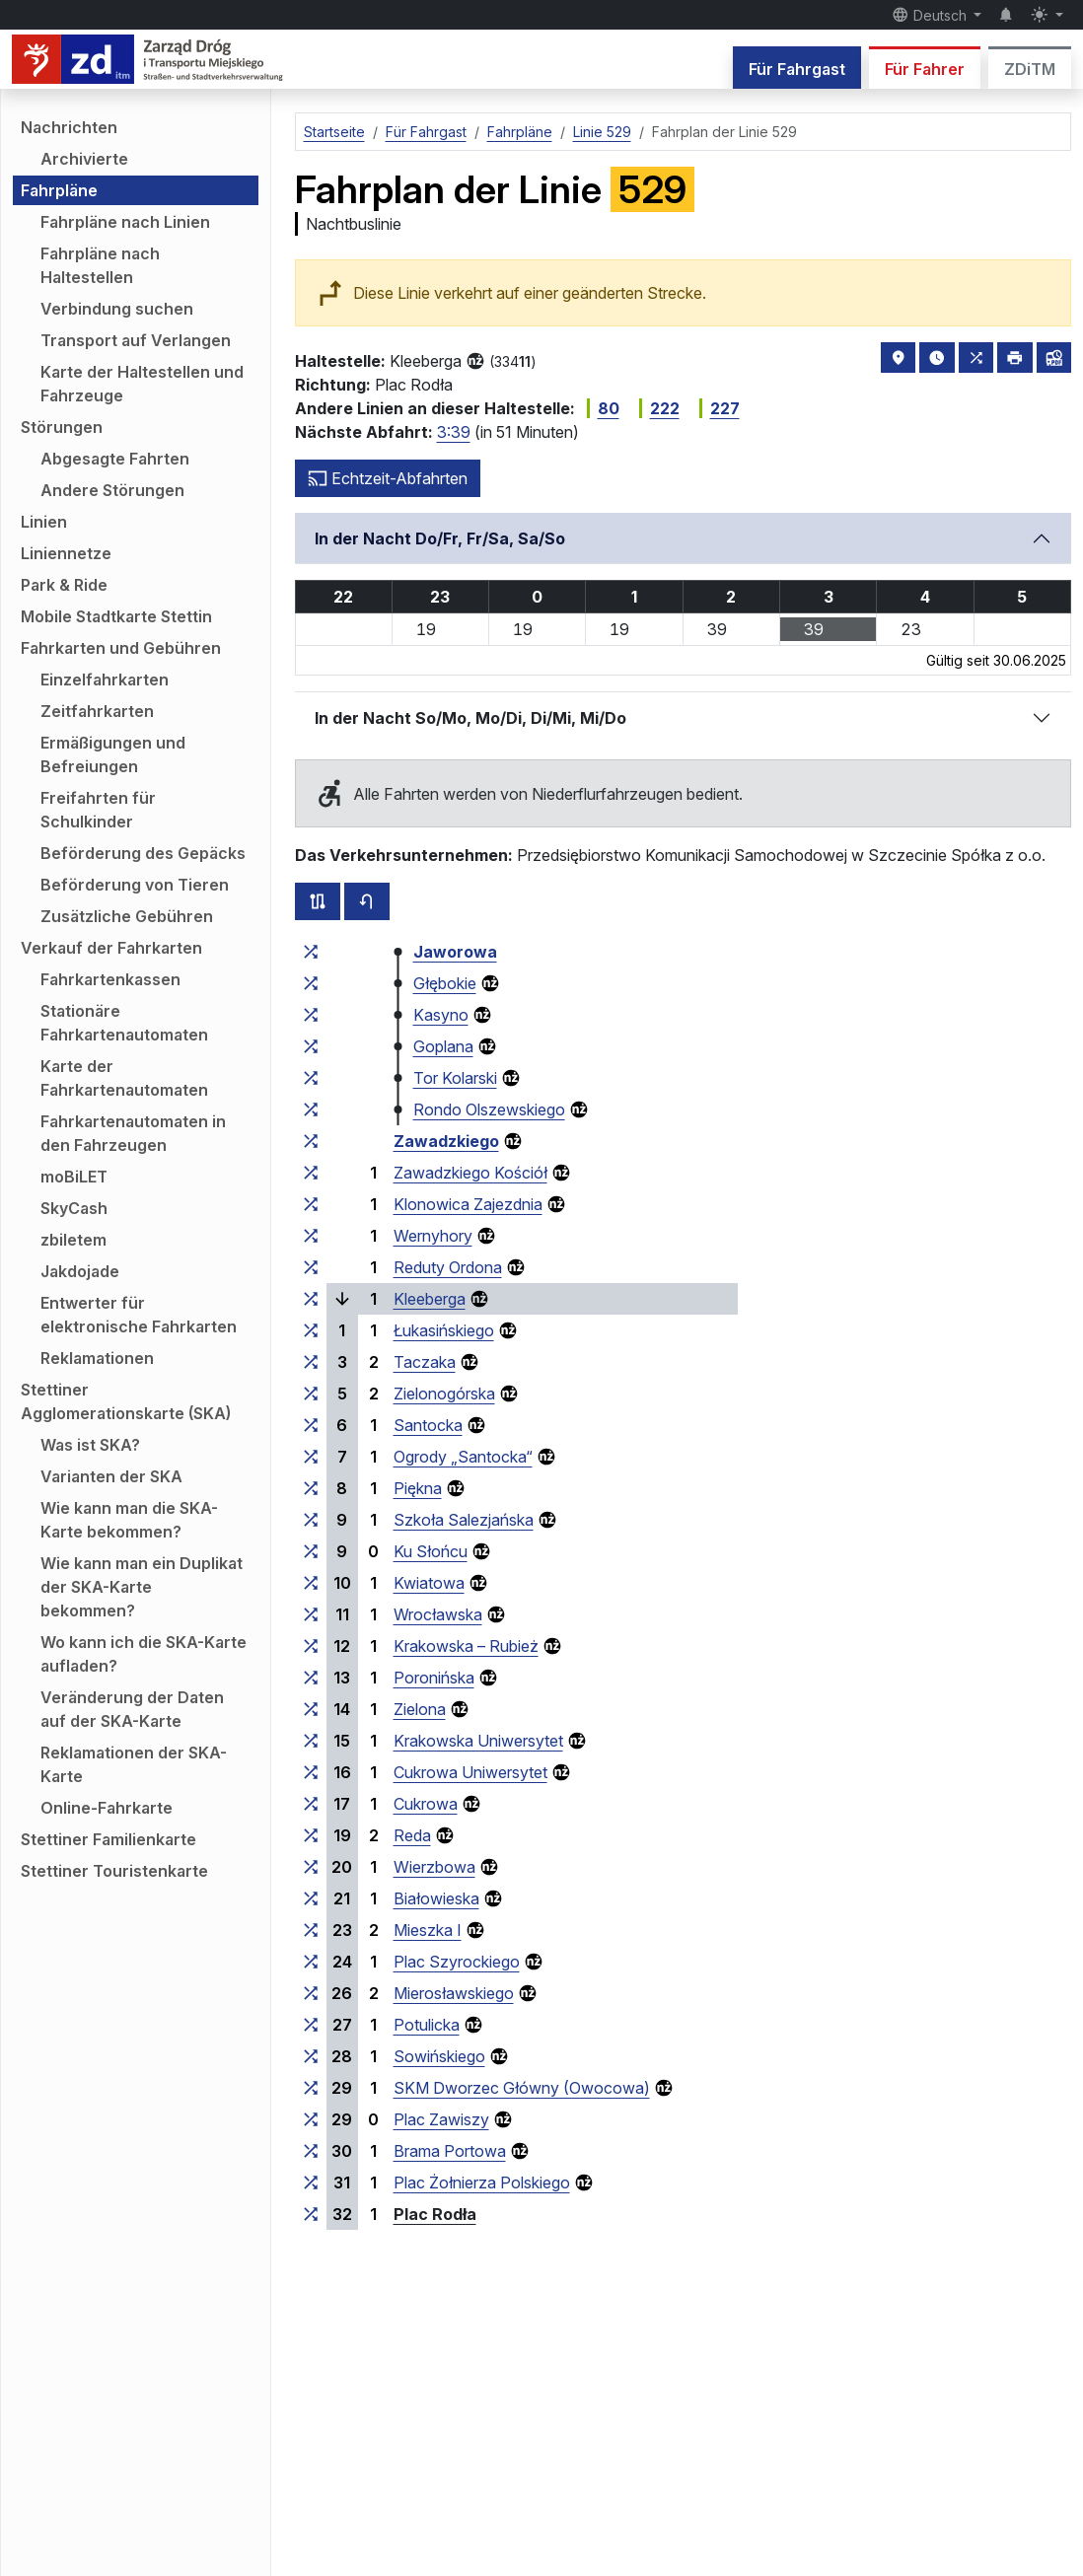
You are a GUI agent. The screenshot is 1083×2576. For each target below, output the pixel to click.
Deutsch (931, 15)
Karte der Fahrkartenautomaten (124, 1078)
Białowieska (436, 1898)
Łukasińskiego (444, 1330)
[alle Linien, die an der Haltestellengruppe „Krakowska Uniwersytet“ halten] (311, 1741)
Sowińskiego (439, 2056)
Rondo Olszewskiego (489, 1109)
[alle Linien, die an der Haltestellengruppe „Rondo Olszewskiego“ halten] (311, 1109)
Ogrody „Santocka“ (463, 1457)
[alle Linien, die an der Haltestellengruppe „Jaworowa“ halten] (311, 952)
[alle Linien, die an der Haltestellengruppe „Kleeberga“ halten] (311, 1299)
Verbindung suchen (116, 309)
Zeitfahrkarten (97, 711)
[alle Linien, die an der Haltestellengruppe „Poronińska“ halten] (311, 1677)
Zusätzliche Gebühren (126, 916)
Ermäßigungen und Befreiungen (112, 754)
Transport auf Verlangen (135, 340)
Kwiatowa (429, 1583)
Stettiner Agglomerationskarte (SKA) (126, 1401)
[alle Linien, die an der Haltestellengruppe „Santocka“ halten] (311, 1425)
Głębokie (444, 983)
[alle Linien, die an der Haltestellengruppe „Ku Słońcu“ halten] (311, 1551)
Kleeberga (430, 1299)
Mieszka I (428, 1930)
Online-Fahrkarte (106, 1808)
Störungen (62, 427)
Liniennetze (66, 553)
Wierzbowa (434, 1867)
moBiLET (74, 1176)
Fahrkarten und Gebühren (121, 648)
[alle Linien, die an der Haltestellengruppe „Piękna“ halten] (311, 1488)
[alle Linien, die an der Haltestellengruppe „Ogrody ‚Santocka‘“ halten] (311, 1457)
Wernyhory (433, 1236)
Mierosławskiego (454, 1993)
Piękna (418, 1488)
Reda (412, 1835)
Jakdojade (79, 1271)
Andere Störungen (112, 490)
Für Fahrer (925, 69)
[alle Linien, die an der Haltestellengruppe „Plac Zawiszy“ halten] (311, 2119)
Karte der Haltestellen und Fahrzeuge (142, 383)
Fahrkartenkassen (110, 979)
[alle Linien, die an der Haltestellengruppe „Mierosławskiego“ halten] (311, 1993)
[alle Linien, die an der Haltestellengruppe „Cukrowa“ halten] (311, 1804)
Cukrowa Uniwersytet (470, 1772)
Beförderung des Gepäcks (143, 853)
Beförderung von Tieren (134, 884)
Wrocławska (438, 1614)
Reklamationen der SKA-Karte (133, 1764)
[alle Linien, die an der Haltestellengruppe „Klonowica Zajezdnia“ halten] (311, 1204)
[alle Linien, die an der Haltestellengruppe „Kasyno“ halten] (311, 1015)
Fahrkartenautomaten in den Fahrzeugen (133, 1133)
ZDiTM (1029, 69)
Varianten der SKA (111, 1476)
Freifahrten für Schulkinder (98, 809)
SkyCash (74, 1208)
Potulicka (427, 2025)
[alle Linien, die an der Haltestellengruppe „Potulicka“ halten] (311, 2025)
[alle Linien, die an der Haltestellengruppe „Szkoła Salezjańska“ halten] (311, 1520)
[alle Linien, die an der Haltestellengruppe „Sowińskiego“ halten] (311, 2056)
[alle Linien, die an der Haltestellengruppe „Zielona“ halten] (311, 1709)
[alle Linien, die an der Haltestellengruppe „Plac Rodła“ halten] (311, 2214)
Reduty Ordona (448, 1267)
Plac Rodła (435, 2214)
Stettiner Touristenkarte (114, 1871)
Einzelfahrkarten (104, 679)
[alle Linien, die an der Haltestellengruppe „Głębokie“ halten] (311, 983)
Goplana (443, 1046)
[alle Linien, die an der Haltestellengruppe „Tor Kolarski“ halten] (311, 1078)
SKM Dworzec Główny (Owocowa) (522, 2088)
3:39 (453, 432)
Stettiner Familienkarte (108, 1839)
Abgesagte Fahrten (114, 458)
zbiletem (73, 1240)
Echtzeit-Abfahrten (388, 478)
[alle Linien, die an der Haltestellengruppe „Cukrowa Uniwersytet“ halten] (311, 1772)
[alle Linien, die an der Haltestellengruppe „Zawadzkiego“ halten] (311, 1141)
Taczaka (425, 1362)
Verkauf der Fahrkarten (111, 948)
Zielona (420, 1709)
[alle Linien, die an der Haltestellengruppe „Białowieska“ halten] (311, 1898)
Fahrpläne (59, 190)
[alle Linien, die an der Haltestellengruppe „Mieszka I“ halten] (311, 1930)
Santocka (428, 1425)
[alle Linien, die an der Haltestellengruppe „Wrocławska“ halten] (311, 1614)
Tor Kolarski (455, 1078)
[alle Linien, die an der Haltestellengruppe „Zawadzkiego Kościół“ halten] (311, 1172)
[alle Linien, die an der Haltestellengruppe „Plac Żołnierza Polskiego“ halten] (311, 2182)
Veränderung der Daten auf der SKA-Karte (132, 1709)
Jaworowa (455, 952)
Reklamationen (97, 1358)
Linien (44, 522)
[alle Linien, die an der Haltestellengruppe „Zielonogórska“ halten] (311, 1393)
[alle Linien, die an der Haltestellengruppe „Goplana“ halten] (311, 1046)
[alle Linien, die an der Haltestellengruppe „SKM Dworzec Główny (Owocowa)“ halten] (311, 2088)
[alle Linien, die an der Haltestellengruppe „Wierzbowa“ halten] (311, 1867)
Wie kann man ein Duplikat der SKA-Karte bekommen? (141, 1586)
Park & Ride (64, 585)
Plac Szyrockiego (457, 1961)
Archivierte (84, 159)
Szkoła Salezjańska (464, 1520)
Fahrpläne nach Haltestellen (100, 265)
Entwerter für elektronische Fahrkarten (138, 1314)
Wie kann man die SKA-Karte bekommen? (129, 1519)
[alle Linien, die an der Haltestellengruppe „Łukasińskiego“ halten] (311, 1330)
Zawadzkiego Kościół (470, 1172)
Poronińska (434, 1677)
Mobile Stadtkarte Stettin (116, 616)
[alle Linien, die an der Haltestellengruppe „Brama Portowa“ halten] (311, 2151)
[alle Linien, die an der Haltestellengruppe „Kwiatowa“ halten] (311, 1583)
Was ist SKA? (90, 1445)
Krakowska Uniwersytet (478, 1741)
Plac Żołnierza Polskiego (482, 2182)
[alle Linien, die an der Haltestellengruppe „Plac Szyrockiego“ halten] (311, 1961)
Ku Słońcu (431, 1551)
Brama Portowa (450, 2151)
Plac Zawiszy (441, 2119)
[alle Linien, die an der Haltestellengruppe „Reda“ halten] (311, 1835)
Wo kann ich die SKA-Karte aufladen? (143, 1654)
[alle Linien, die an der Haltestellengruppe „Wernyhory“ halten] (311, 1236)
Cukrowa (426, 1804)
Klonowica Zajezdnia (468, 1204)
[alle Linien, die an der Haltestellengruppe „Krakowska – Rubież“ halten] (311, 1646)
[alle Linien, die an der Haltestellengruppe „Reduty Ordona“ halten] (311, 1267)
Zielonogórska (444, 1393)
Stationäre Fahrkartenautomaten (124, 1022)
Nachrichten (69, 127)
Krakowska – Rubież (466, 1646)
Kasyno (441, 1015)
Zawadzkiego (446, 1141)
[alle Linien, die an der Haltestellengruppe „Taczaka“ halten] (311, 1362)
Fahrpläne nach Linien (125, 222)
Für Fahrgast (797, 69)
